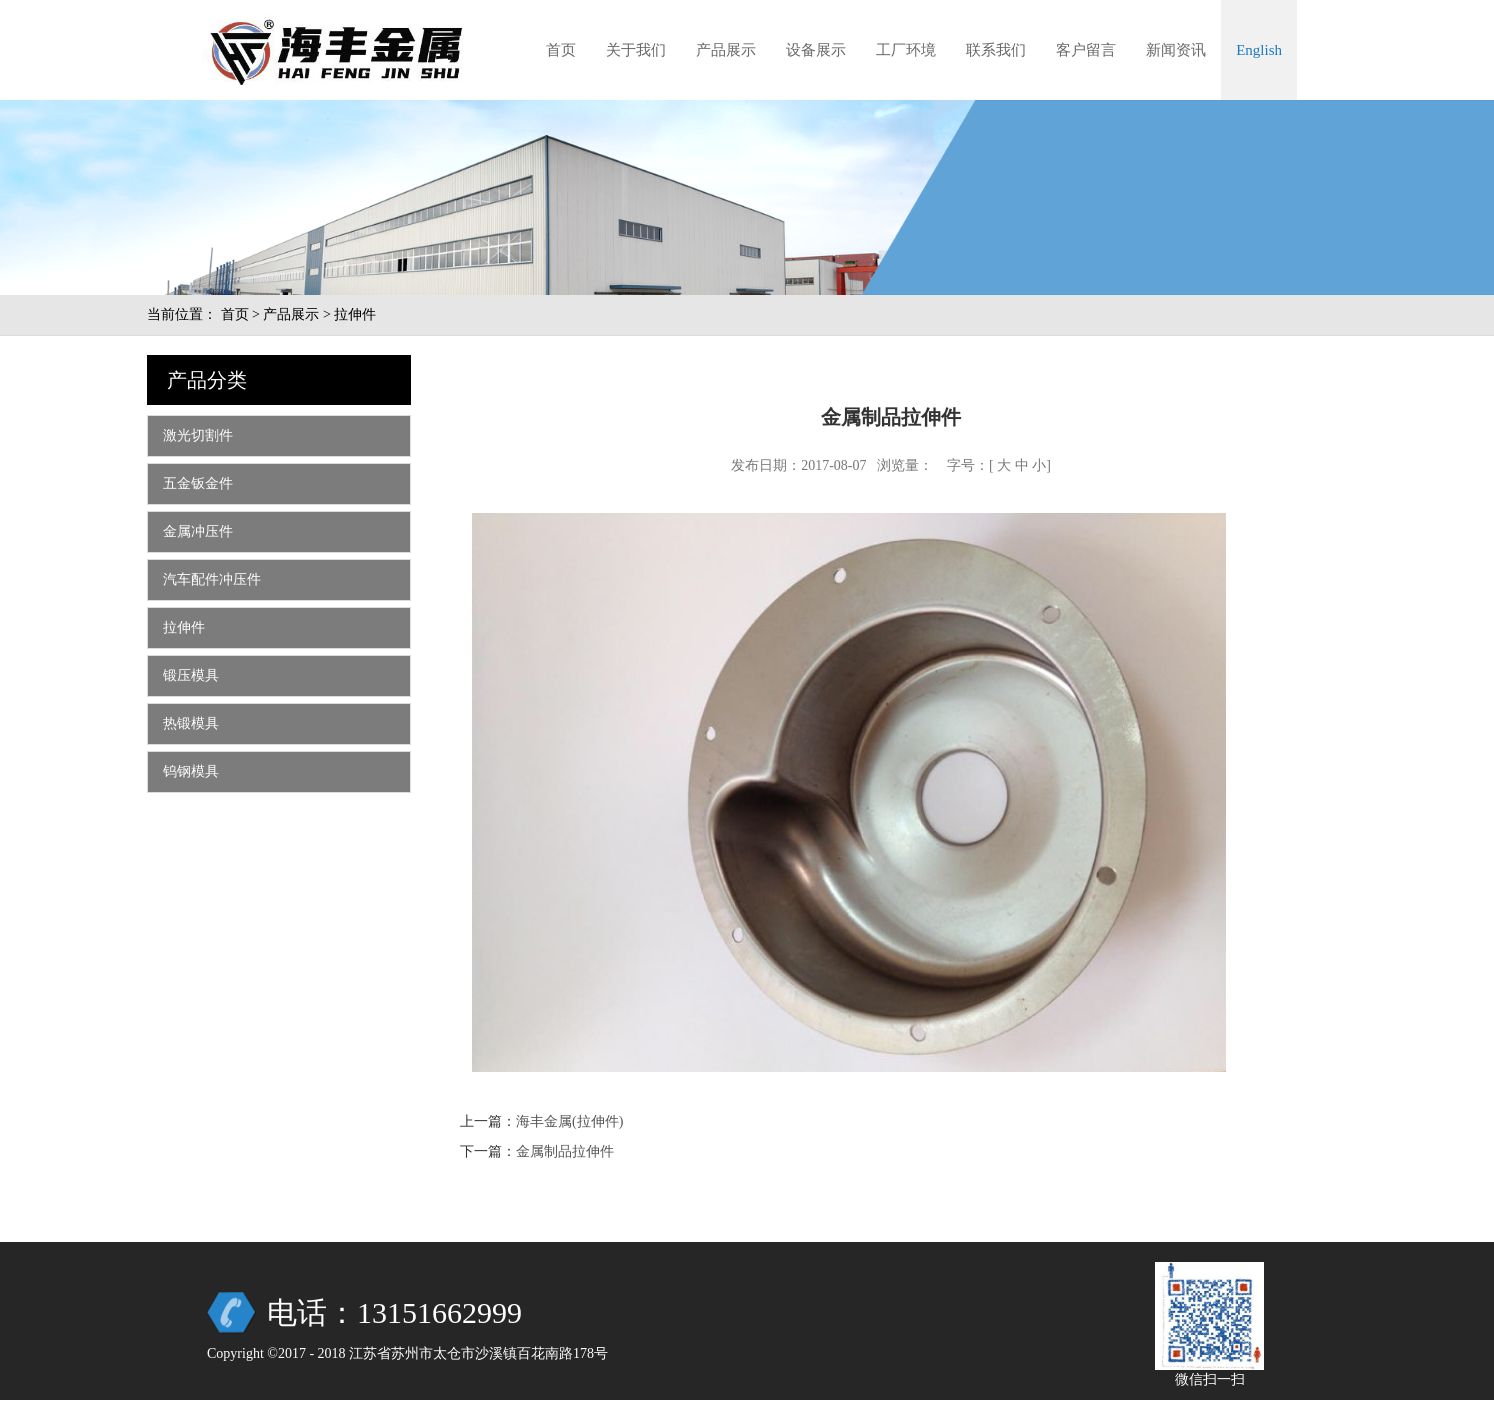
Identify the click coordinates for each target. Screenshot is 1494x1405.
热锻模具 (191, 723)
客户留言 (1086, 50)
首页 (561, 50)
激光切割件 (198, 435)
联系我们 (996, 50)
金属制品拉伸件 (565, 1151)
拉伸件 (184, 627)
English (1259, 50)
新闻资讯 (1176, 50)
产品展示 (726, 50)
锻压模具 (191, 675)
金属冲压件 (198, 531)
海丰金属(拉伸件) (569, 1121)
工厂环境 (906, 50)
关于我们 (636, 50)
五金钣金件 (198, 483)
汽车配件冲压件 (212, 579)
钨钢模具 (191, 771)
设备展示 (816, 50)
